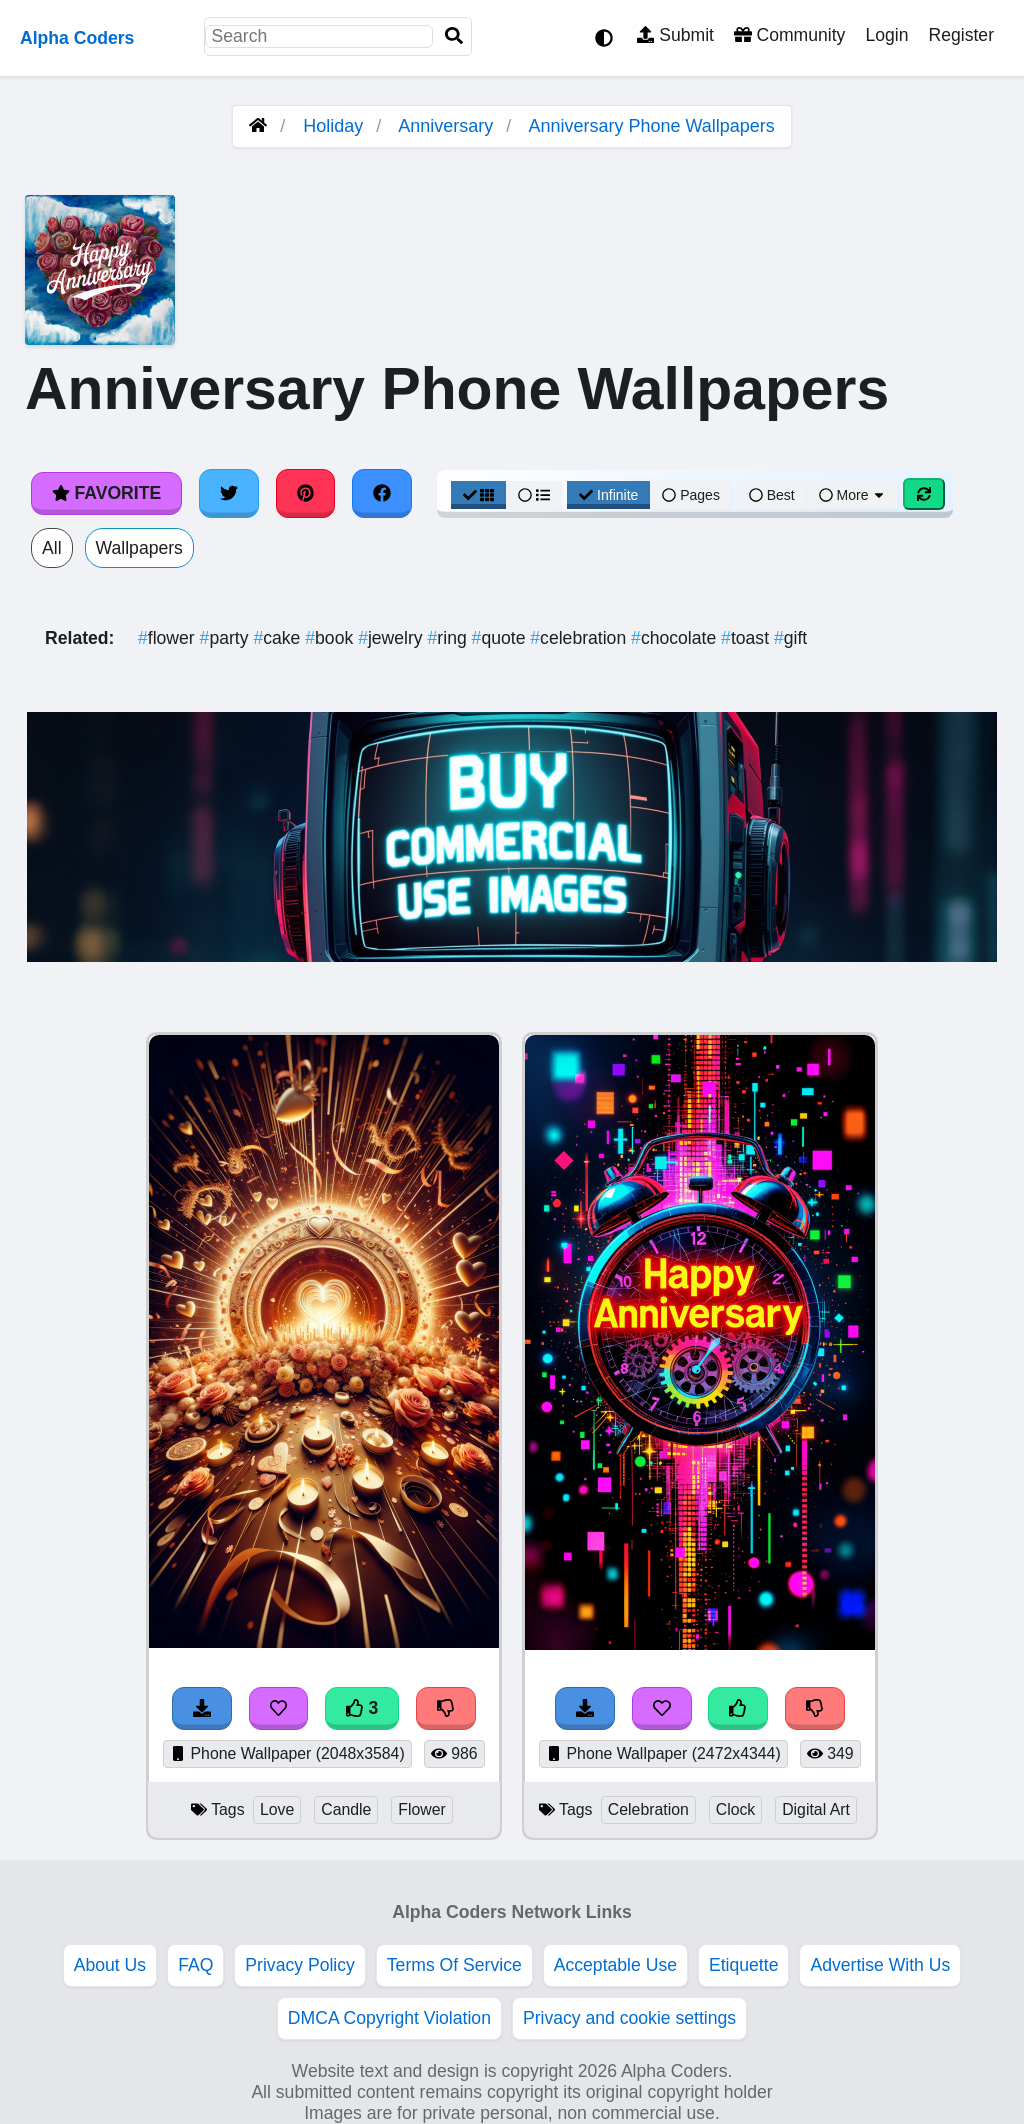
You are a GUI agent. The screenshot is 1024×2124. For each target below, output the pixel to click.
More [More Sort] (853, 495)
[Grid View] (479, 495)
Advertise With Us (880, 1965)
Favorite (106, 493)
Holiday (333, 126)
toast (747, 638)
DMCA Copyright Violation (389, 2018)
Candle (346, 1809)
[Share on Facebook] (382, 493)
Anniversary (445, 126)
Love (277, 1809)
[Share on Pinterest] (306, 493)
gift (790, 638)
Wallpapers (139, 548)
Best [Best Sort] (772, 495)
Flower (422, 1809)
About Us (110, 1965)
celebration (580, 638)
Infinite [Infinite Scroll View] (608, 495)
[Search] (454, 36)
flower (169, 638)
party (227, 638)
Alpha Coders (77, 38)
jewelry (392, 638)
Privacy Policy (300, 1965)
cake (279, 638)
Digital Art (816, 1809)
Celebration (648, 1809)
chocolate (676, 638)
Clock (736, 1809)
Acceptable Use (615, 1965)
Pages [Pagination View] (691, 495)
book (331, 638)
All (52, 548)
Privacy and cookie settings (629, 2018)
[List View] (534, 495)
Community (789, 35)
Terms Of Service (454, 1965)
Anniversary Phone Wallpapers (651, 126)
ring (450, 638)
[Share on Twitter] (229, 493)
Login (886, 35)
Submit (675, 35)
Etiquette (743, 1965)
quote (501, 638)
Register (961, 35)
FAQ (195, 1965)
